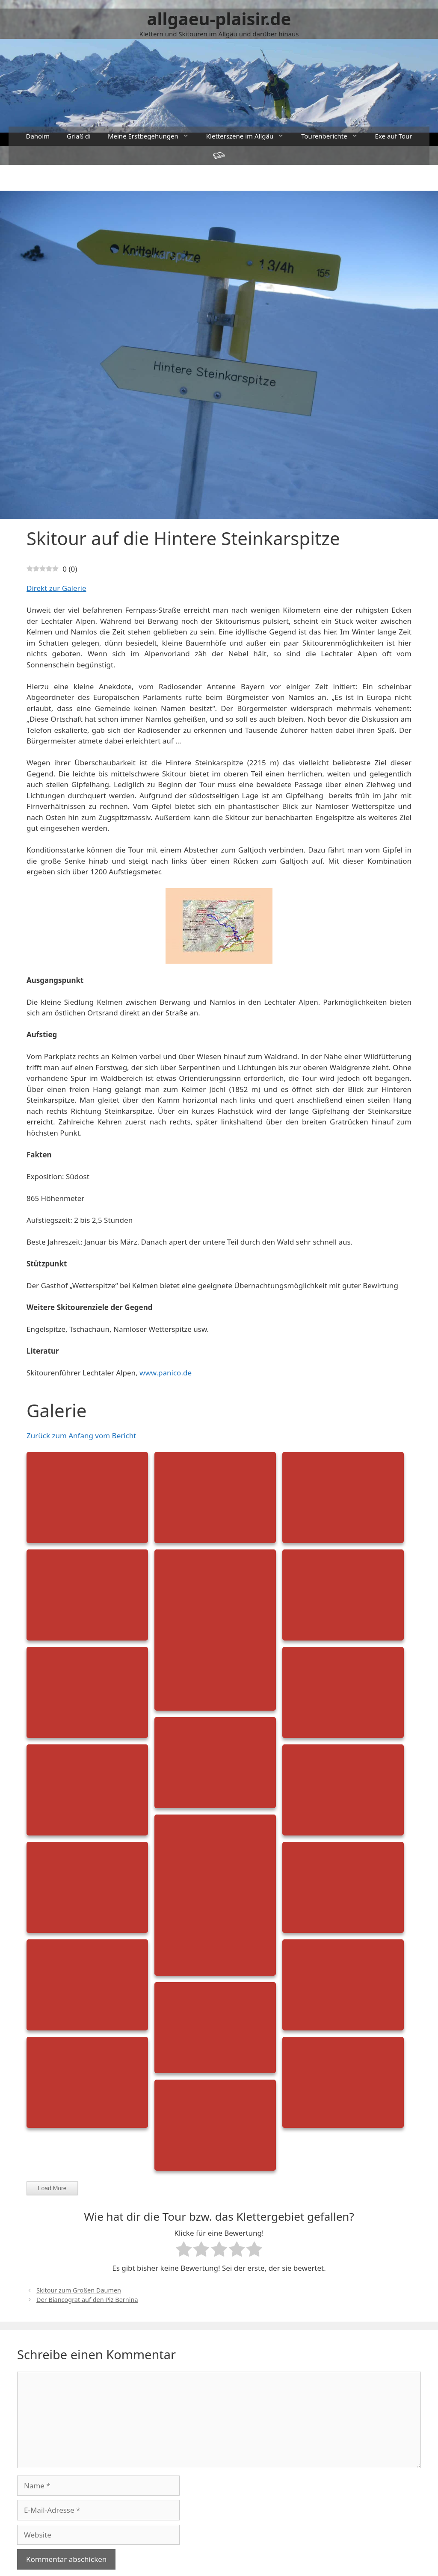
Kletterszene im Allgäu (249, 136)
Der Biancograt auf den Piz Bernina (87, 2300)
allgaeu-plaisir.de (219, 18)
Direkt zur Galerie (56, 588)
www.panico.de (165, 1373)
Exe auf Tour (393, 136)
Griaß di (79, 136)
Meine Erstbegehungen (153, 136)
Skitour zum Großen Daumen (78, 2290)
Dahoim (38, 136)
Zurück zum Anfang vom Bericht (81, 1435)
